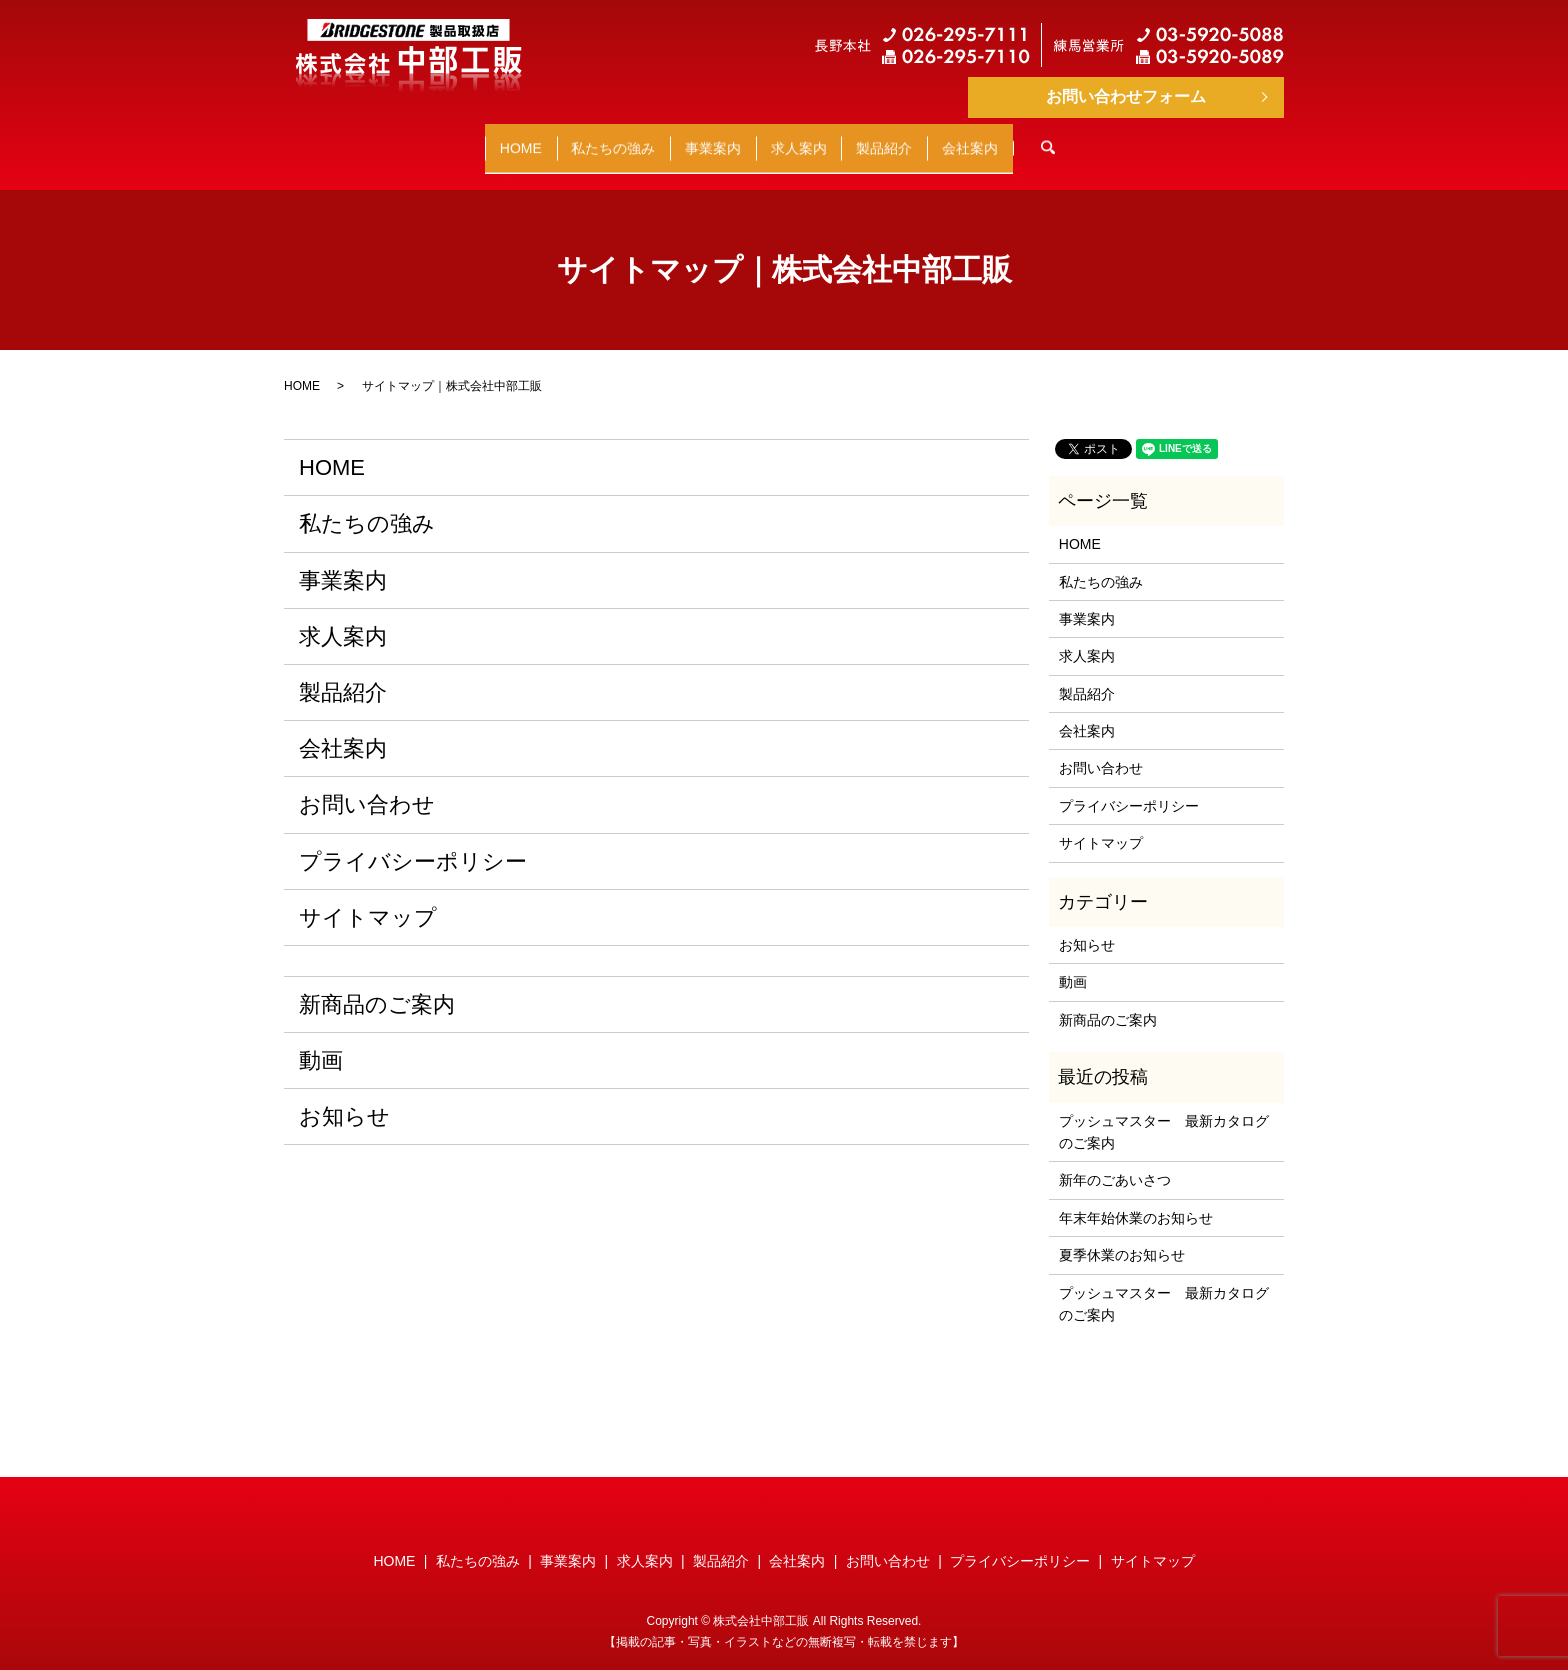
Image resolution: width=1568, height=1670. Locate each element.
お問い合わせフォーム (1126, 96)
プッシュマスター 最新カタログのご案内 (1164, 1112)
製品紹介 (945, 138)
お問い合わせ (367, 785)
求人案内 (819, 138)
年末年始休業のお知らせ (1136, 1199)
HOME (420, 138)
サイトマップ (368, 898)
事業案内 (693, 138)
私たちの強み (553, 138)
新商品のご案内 (377, 985)
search (1186, 139)
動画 (321, 1041)
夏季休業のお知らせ (1122, 1236)
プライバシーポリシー (413, 841)
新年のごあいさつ (1115, 1161)
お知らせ (344, 1097)
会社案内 (1071, 138)
